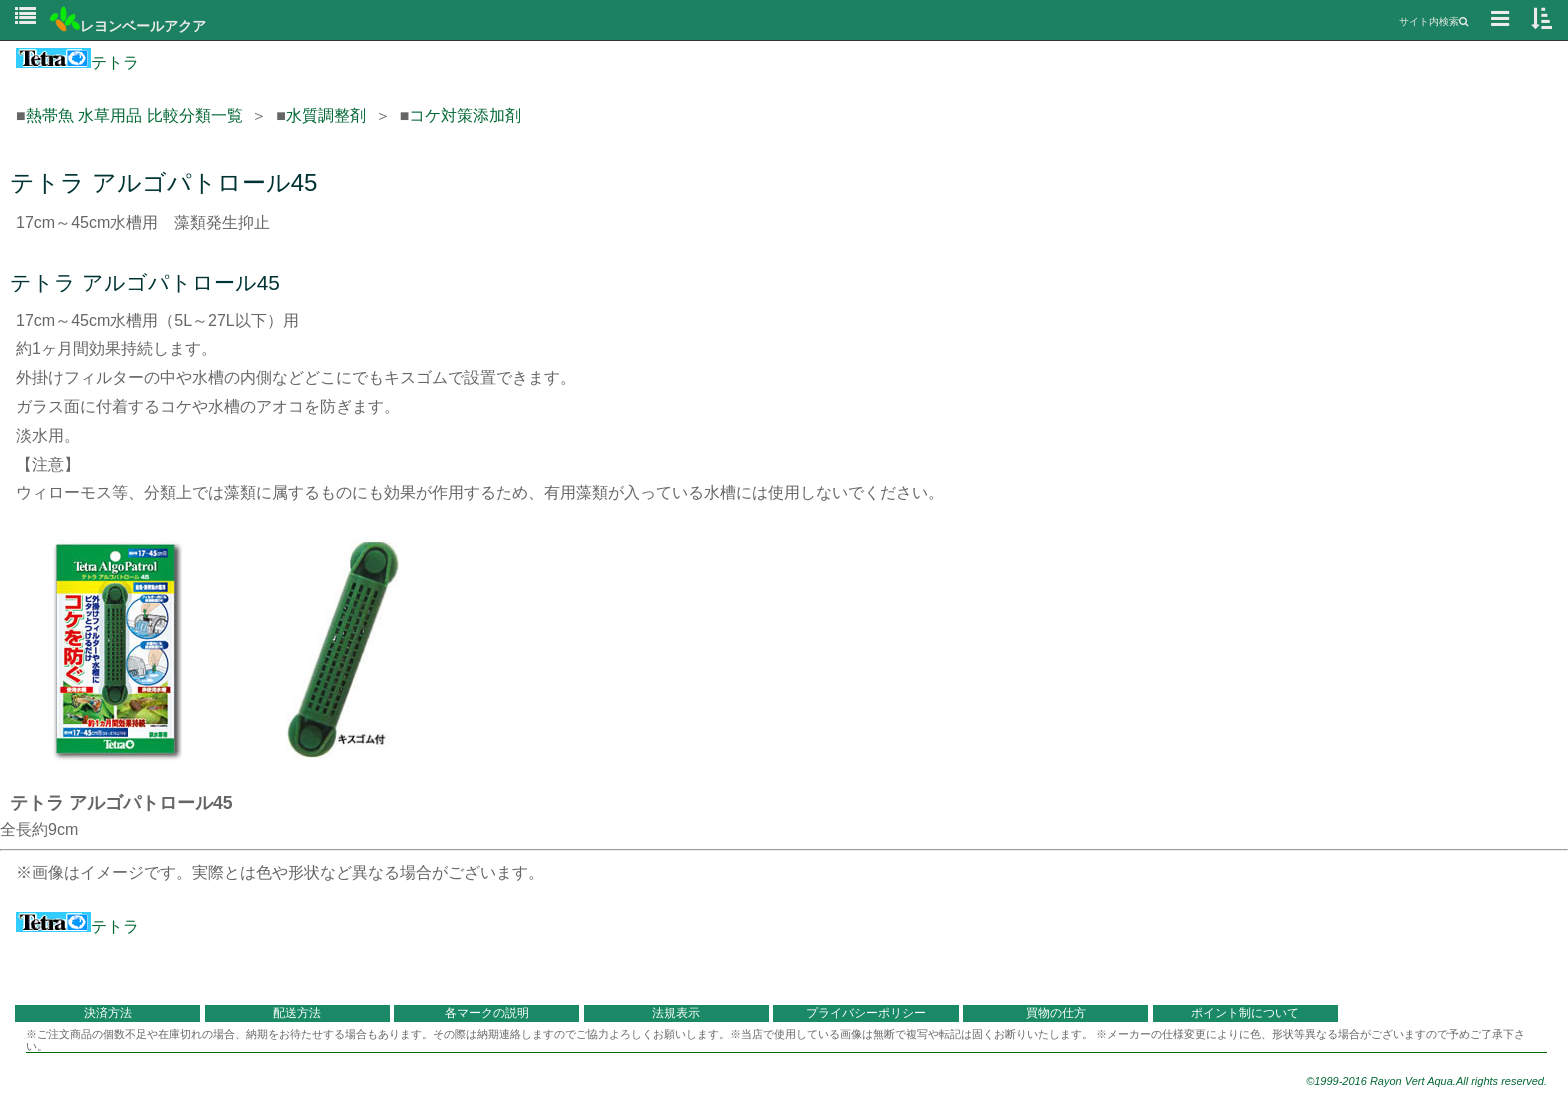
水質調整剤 (326, 115)
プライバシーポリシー (866, 1013)
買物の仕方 (1056, 1013)
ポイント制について (1245, 1013)
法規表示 (676, 1013)
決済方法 (108, 1013)
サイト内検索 (1433, 21)
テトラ (77, 62)
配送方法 (297, 1013)
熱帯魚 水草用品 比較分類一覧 (134, 115)
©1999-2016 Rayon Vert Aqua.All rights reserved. (1426, 1081)
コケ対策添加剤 (465, 115)
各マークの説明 (487, 1013)
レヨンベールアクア (128, 26)
